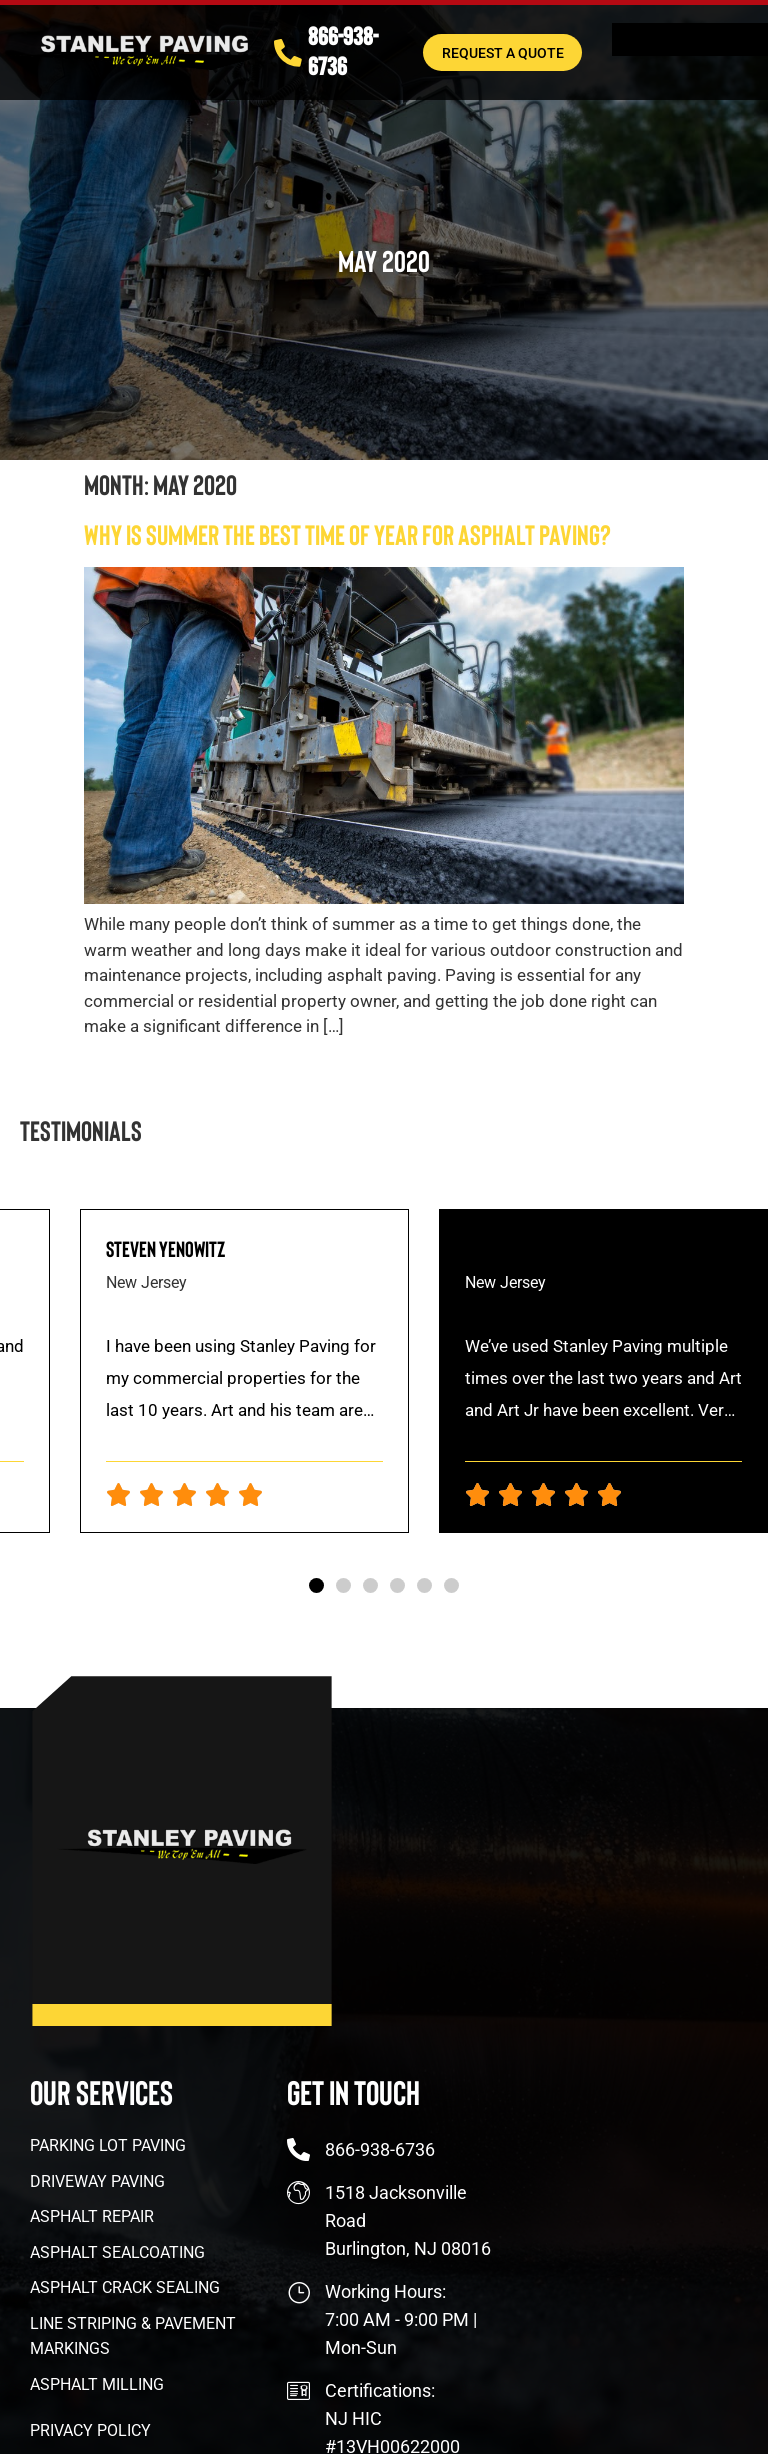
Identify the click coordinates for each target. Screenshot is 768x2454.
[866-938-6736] (289, 54)
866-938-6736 (345, 51)
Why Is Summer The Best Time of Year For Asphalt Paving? (347, 534)
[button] (316, 1585)
